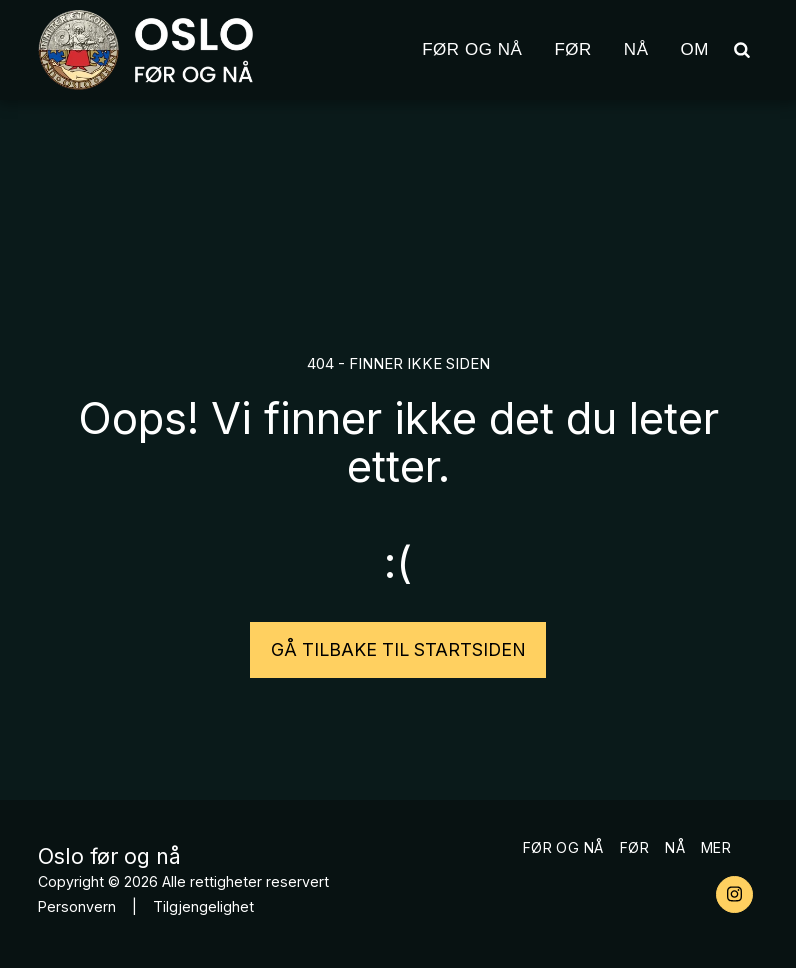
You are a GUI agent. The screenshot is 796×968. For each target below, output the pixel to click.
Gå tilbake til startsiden (398, 649)
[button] (741, 49)
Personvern (77, 906)
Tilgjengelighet (203, 906)
